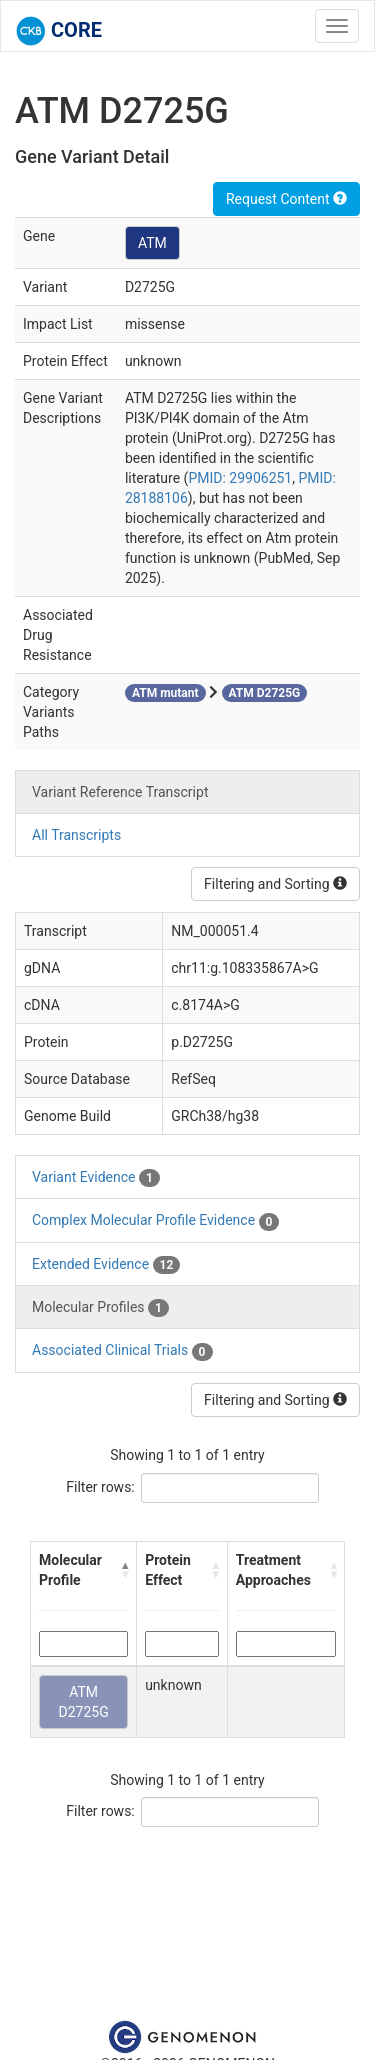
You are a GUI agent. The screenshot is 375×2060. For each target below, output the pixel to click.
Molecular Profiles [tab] (100, 1308)
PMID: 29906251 (240, 478)
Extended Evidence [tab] (106, 1265)
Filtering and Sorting (275, 884)
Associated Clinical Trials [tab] (122, 1351)
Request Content (286, 199)
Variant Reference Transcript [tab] (120, 792)
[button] (124, 1570)
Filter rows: (100, 1487)
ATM (152, 243)
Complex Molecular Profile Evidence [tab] (155, 1221)
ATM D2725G (83, 1702)
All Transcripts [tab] (76, 835)
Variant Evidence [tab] (96, 1178)
